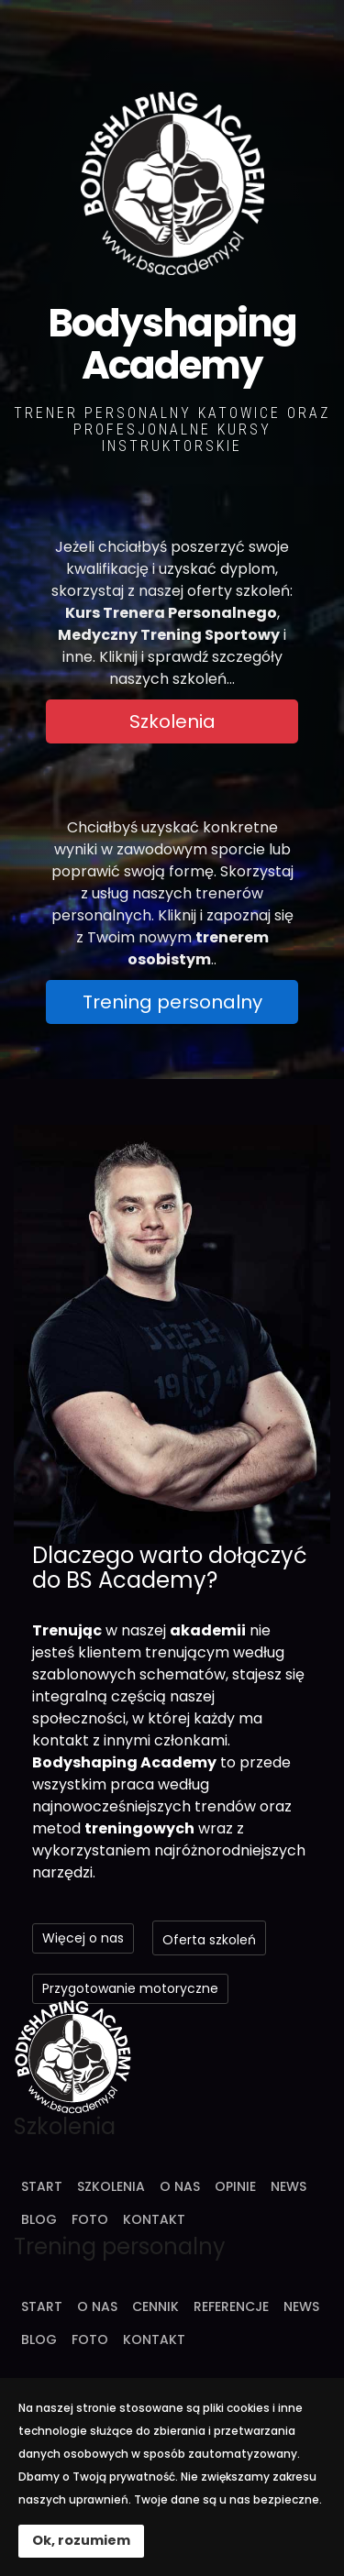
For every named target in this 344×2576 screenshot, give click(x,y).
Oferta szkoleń (209, 1940)
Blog (39, 2219)
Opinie (235, 2186)
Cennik (155, 2306)
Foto (90, 2219)
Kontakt (154, 2219)
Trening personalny (172, 1002)
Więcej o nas (83, 1938)
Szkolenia (172, 721)
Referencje (231, 2306)
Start (41, 2186)
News (288, 2186)
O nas (180, 2186)
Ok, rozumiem (81, 2540)
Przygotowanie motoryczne (130, 1988)
